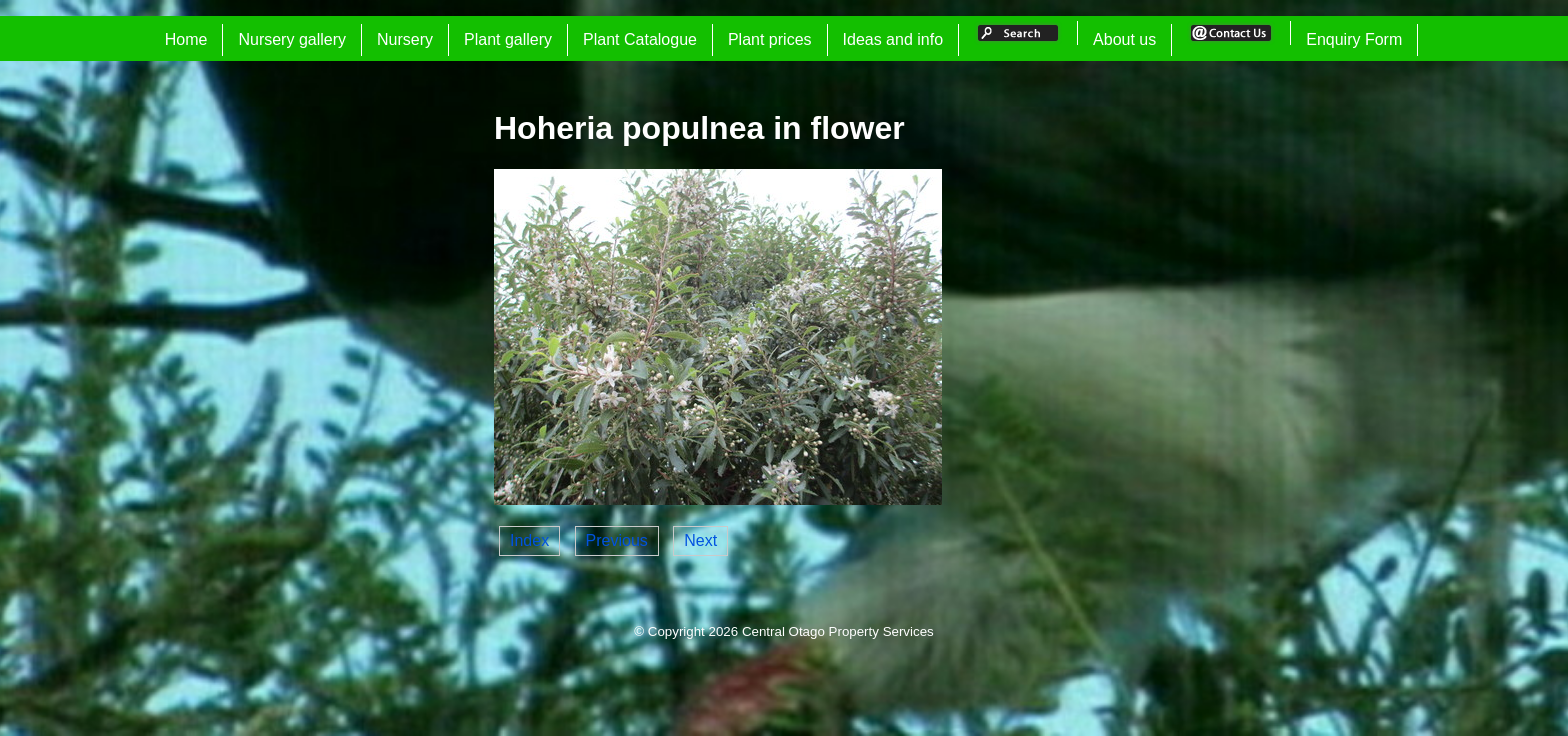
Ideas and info (893, 39)
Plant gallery (508, 39)
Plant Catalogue (640, 39)
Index (529, 540)
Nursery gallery (292, 39)
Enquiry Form (1354, 39)
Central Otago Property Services (838, 631)
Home (186, 39)
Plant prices (770, 39)
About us (1124, 39)
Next (700, 540)
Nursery (405, 39)
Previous (617, 540)
